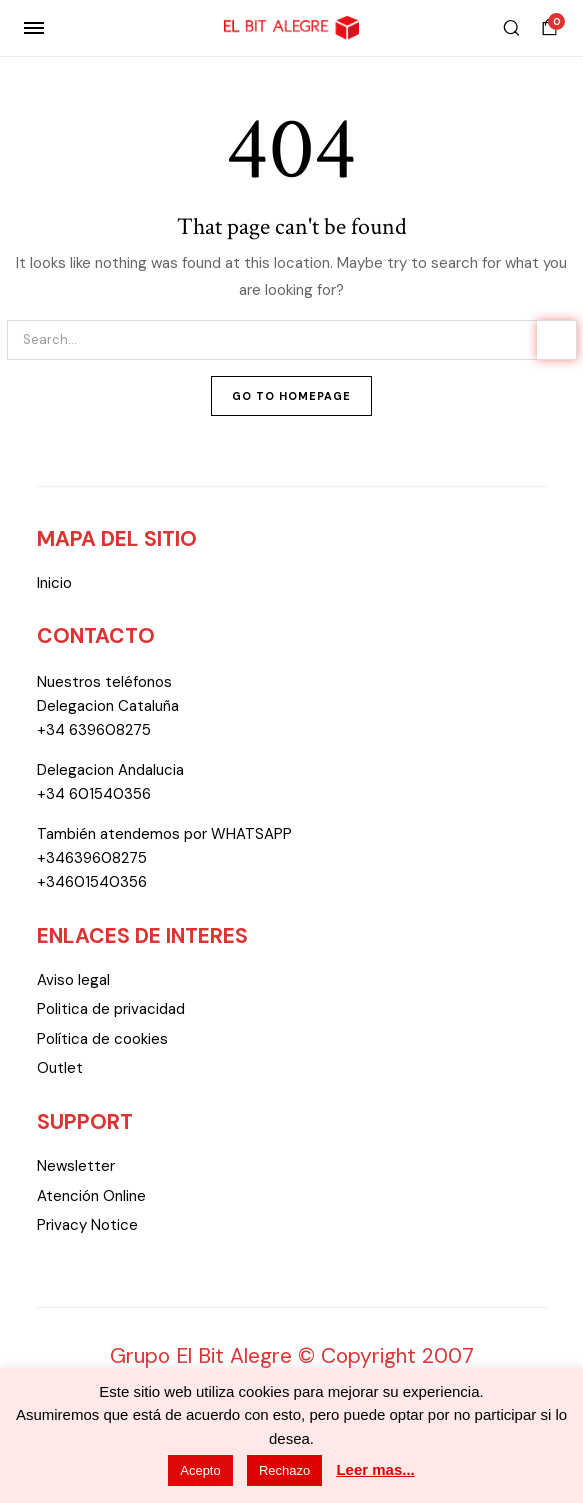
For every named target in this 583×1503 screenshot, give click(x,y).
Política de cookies (102, 1039)
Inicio (54, 583)
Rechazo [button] (284, 1470)
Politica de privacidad (111, 1009)
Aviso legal (73, 980)
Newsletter (76, 1166)
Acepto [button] (200, 1470)
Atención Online (91, 1196)
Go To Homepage (291, 396)
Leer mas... (375, 1469)
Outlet (60, 1068)
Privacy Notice (87, 1225)
